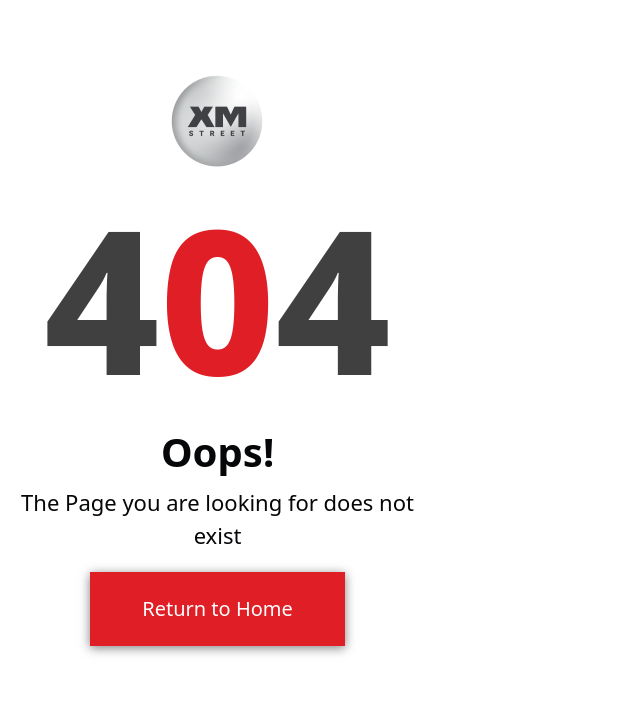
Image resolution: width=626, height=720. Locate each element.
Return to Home (217, 608)
